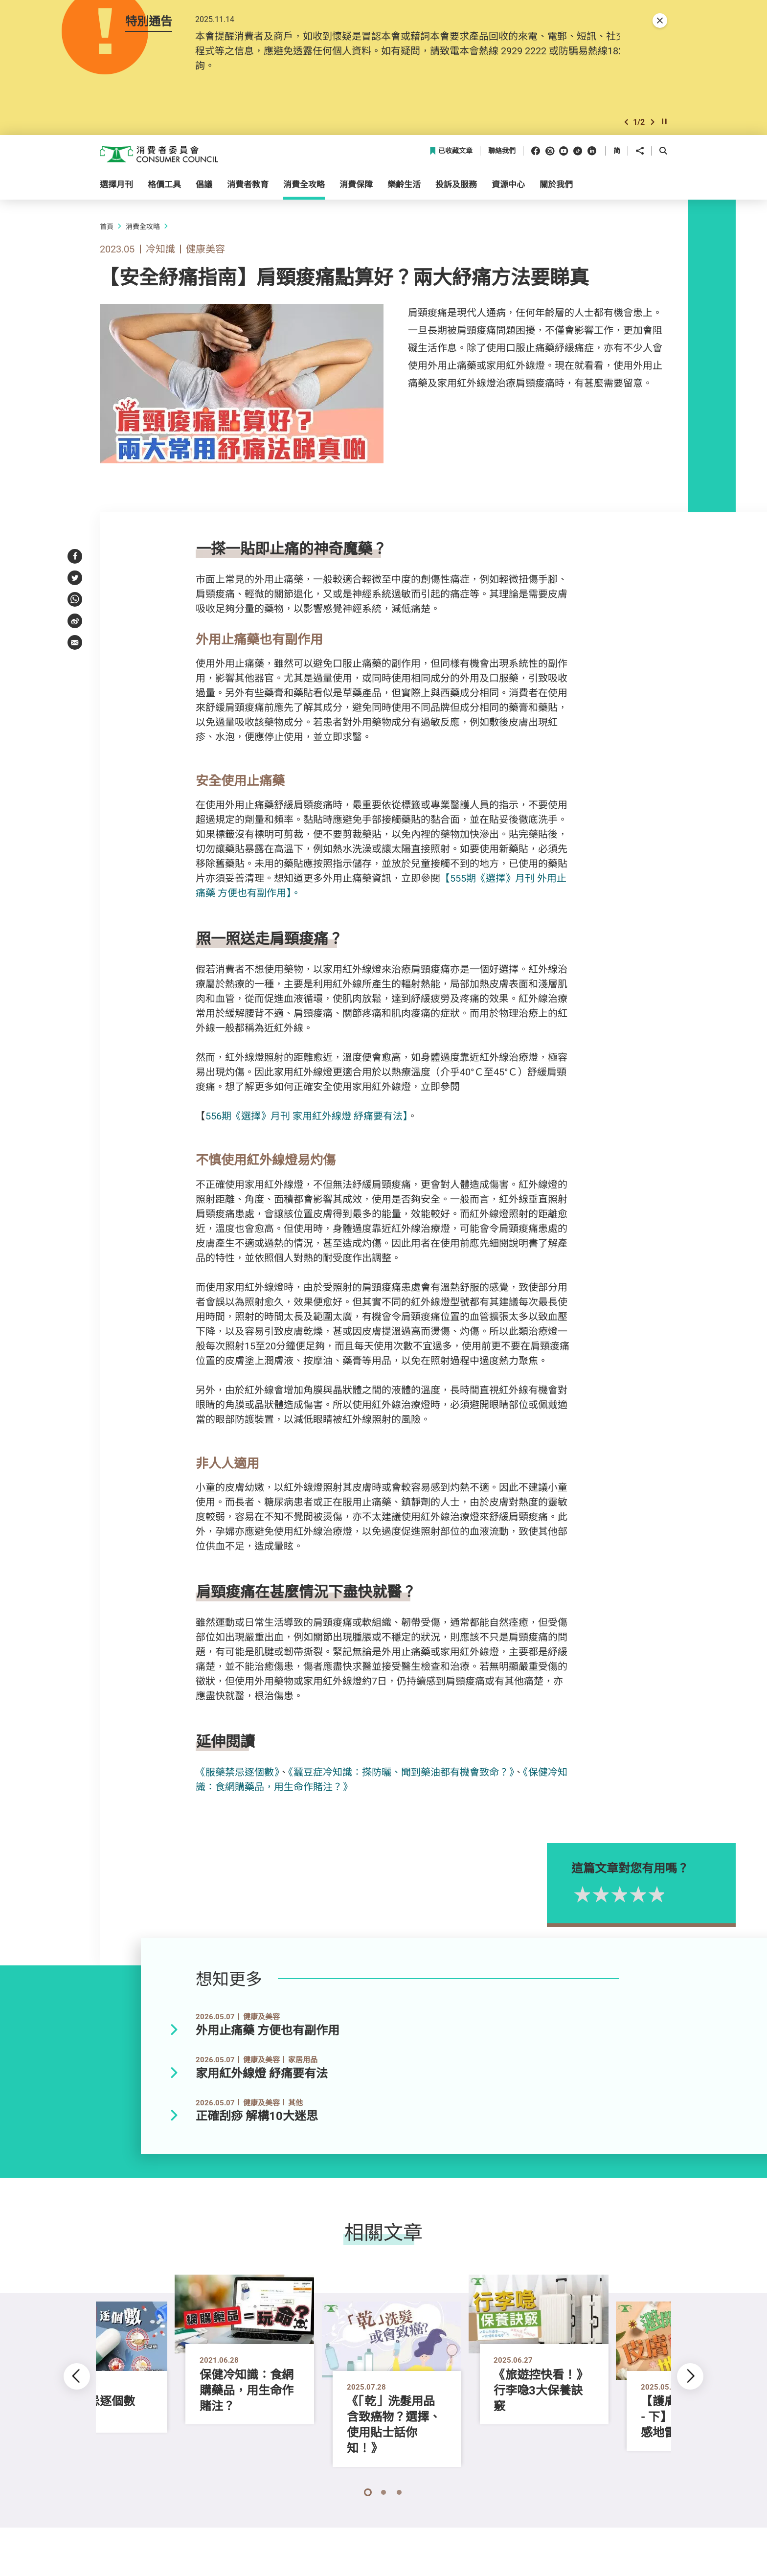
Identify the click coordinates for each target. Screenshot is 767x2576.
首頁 (106, 228)
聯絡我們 (502, 154)
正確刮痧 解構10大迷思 (257, 2119)
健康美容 (205, 251)
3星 (653, 1897)
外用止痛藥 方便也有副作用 (267, 2033)
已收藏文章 (451, 154)
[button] (626, 124)
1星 (616, 1897)
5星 (690, 1897)
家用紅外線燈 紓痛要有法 (262, 2076)
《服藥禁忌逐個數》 (237, 1774)
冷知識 (160, 251)
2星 (634, 1897)
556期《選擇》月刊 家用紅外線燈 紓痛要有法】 (306, 1118)
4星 (671, 1897)
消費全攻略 (143, 228)
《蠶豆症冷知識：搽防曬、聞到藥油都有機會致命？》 (401, 1774)
